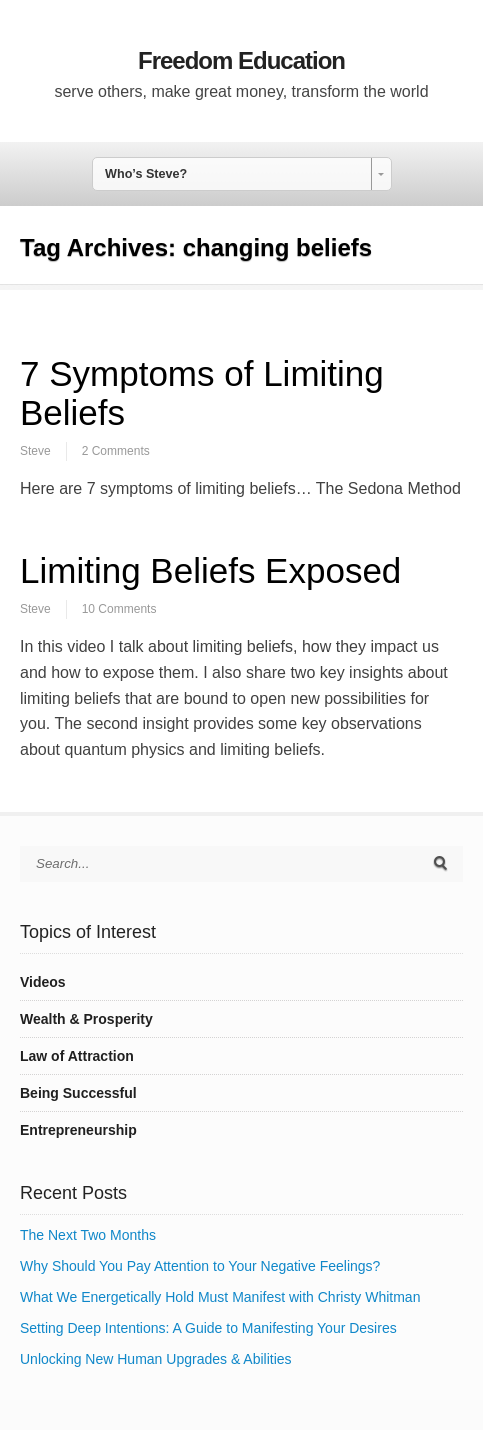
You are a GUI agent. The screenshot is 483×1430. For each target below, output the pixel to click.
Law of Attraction (77, 1056)
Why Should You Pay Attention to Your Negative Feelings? (200, 1266)
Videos (43, 982)
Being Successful (78, 1093)
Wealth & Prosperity (86, 1019)
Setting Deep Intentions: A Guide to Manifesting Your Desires (208, 1328)
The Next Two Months (88, 1235)
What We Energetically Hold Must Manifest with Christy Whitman (220, 1297)
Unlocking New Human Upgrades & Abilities (156, 1359)
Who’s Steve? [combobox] (146, 174)
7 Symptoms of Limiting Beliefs (202, 393)
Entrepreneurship (78, 1130)
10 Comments (119, 609)
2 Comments (116, 451)
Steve (35, 451)
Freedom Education (241, 60)
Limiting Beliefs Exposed (210, 570)
